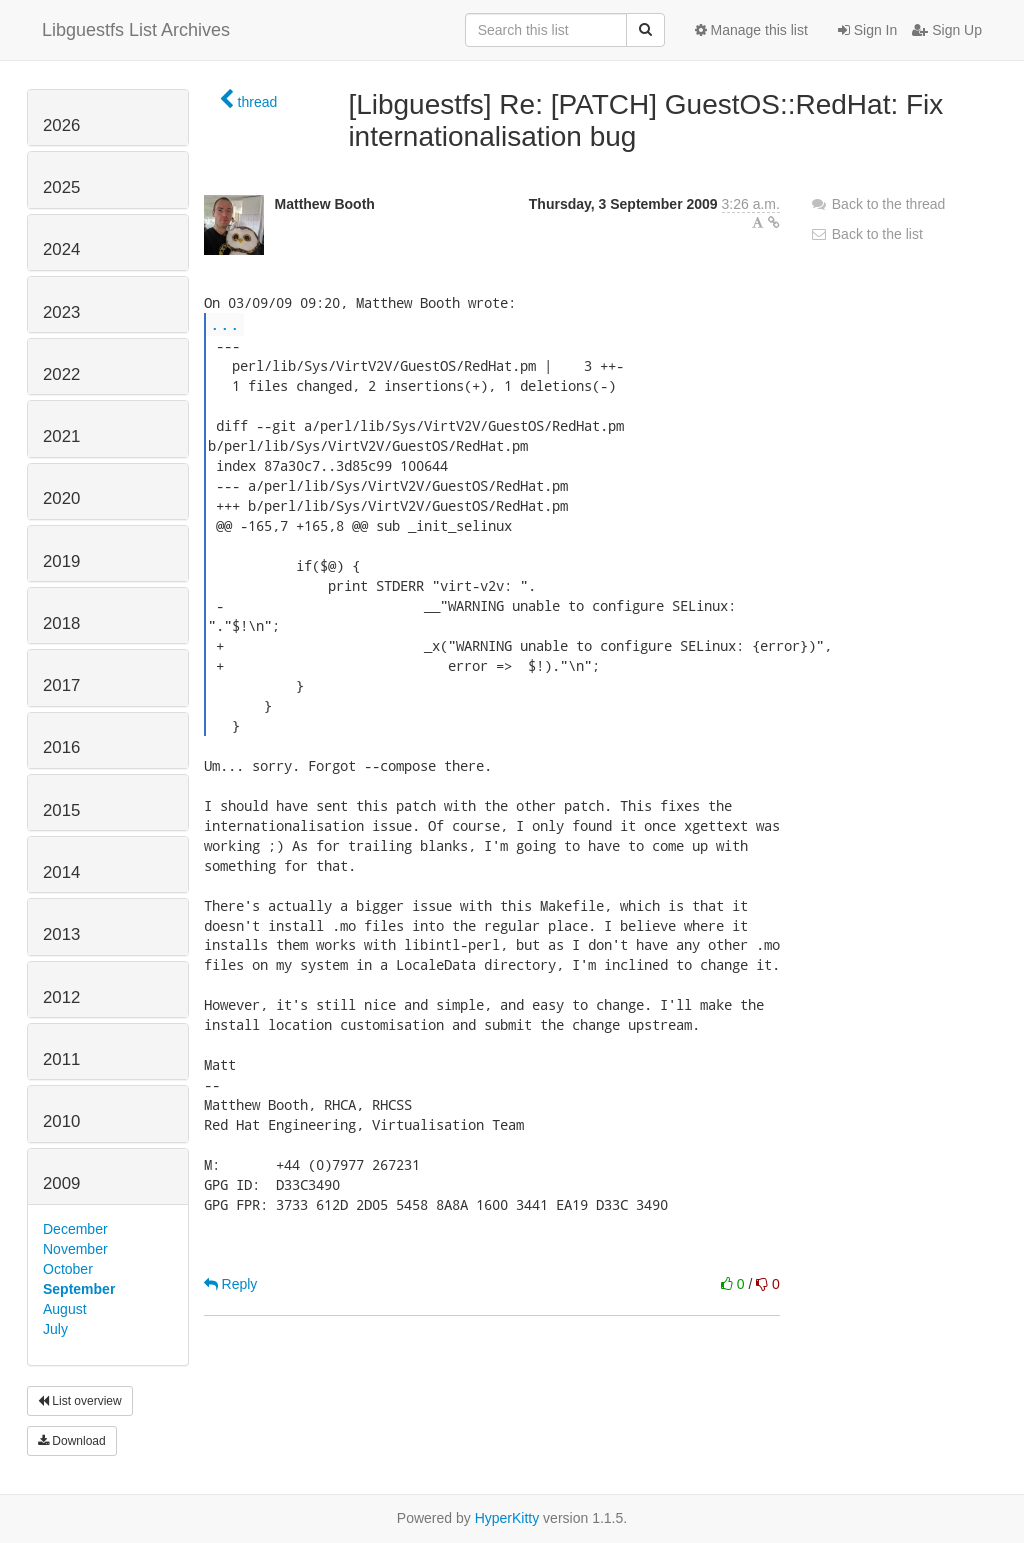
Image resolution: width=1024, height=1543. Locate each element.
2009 (61, 1183)
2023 (61, 312)
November (75, 1249)
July (55, 1329)
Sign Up (947, 30)
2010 (61, 1121)
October (68, 1269)
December (75, 1229)
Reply (231, 1284)
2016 (61, 747)
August (65, 1309)
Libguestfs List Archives (136, 30)
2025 (61, 187)
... (225, 323)
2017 (61, 685)
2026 (61, 125)
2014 (61, 872)
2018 (61, 623)
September (79, 1289)
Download (72, 1441)
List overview (80, 1401)
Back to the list (866, 234)
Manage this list (751, 30)
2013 (61, 934)
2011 (61, 1059)
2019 (61, 561)
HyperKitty (507, 1518)
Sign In (867, 30)
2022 (61, 374)
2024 (61, 249)
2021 (61, 436)
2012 (61, 997)
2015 (61, 810)
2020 (61, 498)
